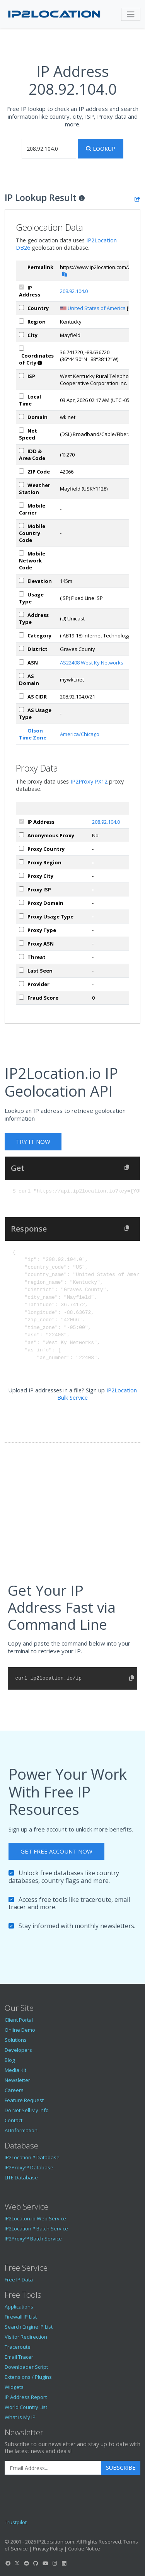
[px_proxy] (21, 834)
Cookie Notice (84, 2548)
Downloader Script (26, 2366)
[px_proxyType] (21, 929)
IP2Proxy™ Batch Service (33, 2238)
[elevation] (21, 580)
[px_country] (21, 848)
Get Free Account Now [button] (56, 1851)
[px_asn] (21, 943)
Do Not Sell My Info (27, 2110)
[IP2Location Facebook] (8, 2563)
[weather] (21, 484)
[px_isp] (21, 888)
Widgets (14, 2386)
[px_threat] (21, 956)
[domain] (21, 416)
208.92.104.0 (74, 291)
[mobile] (21, 505)
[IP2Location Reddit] (27, 2563)
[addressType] (21, 614)
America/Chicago (79, 734)
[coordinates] (21, 348)
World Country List (26, 2407)
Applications (19, 2306)
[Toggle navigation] (130, 14)
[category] (21, 634)
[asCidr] (21, 696)
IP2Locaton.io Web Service (35, 2218)
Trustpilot (16, 2522)
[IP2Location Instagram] (54, 2563)
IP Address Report (26, 2397)
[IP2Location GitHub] (36, 2563)
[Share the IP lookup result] (137, 199)
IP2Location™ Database (32, 2157)
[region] (21, 321)
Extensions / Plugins (28, 2376)
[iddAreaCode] (21, 450)
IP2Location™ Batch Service (36, 2228)
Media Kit (15, 2070)
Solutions (16, 2039)
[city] (21, 334)
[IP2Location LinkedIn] (64, 2563)
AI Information (21, 2130)
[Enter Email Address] (53, 2468)
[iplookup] (49, 148)
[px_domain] (21, 902)
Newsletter (17, 2080)
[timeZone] (21, 396)
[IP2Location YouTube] (45, 2563)
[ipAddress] (21, 287)
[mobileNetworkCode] (21, 552)
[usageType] (21, 593)
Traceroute (18, 2346)
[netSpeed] (21, 430)
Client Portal (19, 2019)
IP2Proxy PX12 (88, 781)
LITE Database (21, 2177)
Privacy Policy (48, 2548)
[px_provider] (21, 983)
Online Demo (20, 2029)
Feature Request (24, 2100)
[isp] (21, 375)
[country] (21, 307)
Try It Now (33, 1141)
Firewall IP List (21, 2316)
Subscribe (120, 2467)
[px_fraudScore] (21, 997)
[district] (21, 648)
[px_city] (21, 875)
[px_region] (21, 861)
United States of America (97, 308)
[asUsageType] (21, 709)
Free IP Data (19, 2279)
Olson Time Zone (32, 734)
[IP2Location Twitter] (17, 2563)
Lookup (100, 148)
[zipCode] (21, 471)
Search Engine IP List (29, 2326)
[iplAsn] (21, 661)
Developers (18, 2049)
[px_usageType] (21, 915)
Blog (10, 2059)
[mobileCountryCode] (21, 525)
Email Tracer (19, 2356)
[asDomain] (21, 675)
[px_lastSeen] (21, 970)
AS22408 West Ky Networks (91, 662)
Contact (13, 2120)
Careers (14, 2090)
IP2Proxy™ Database (29, 2167)
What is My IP (20, 2417)
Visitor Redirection (26, 2336)
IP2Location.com (55, 2541)
